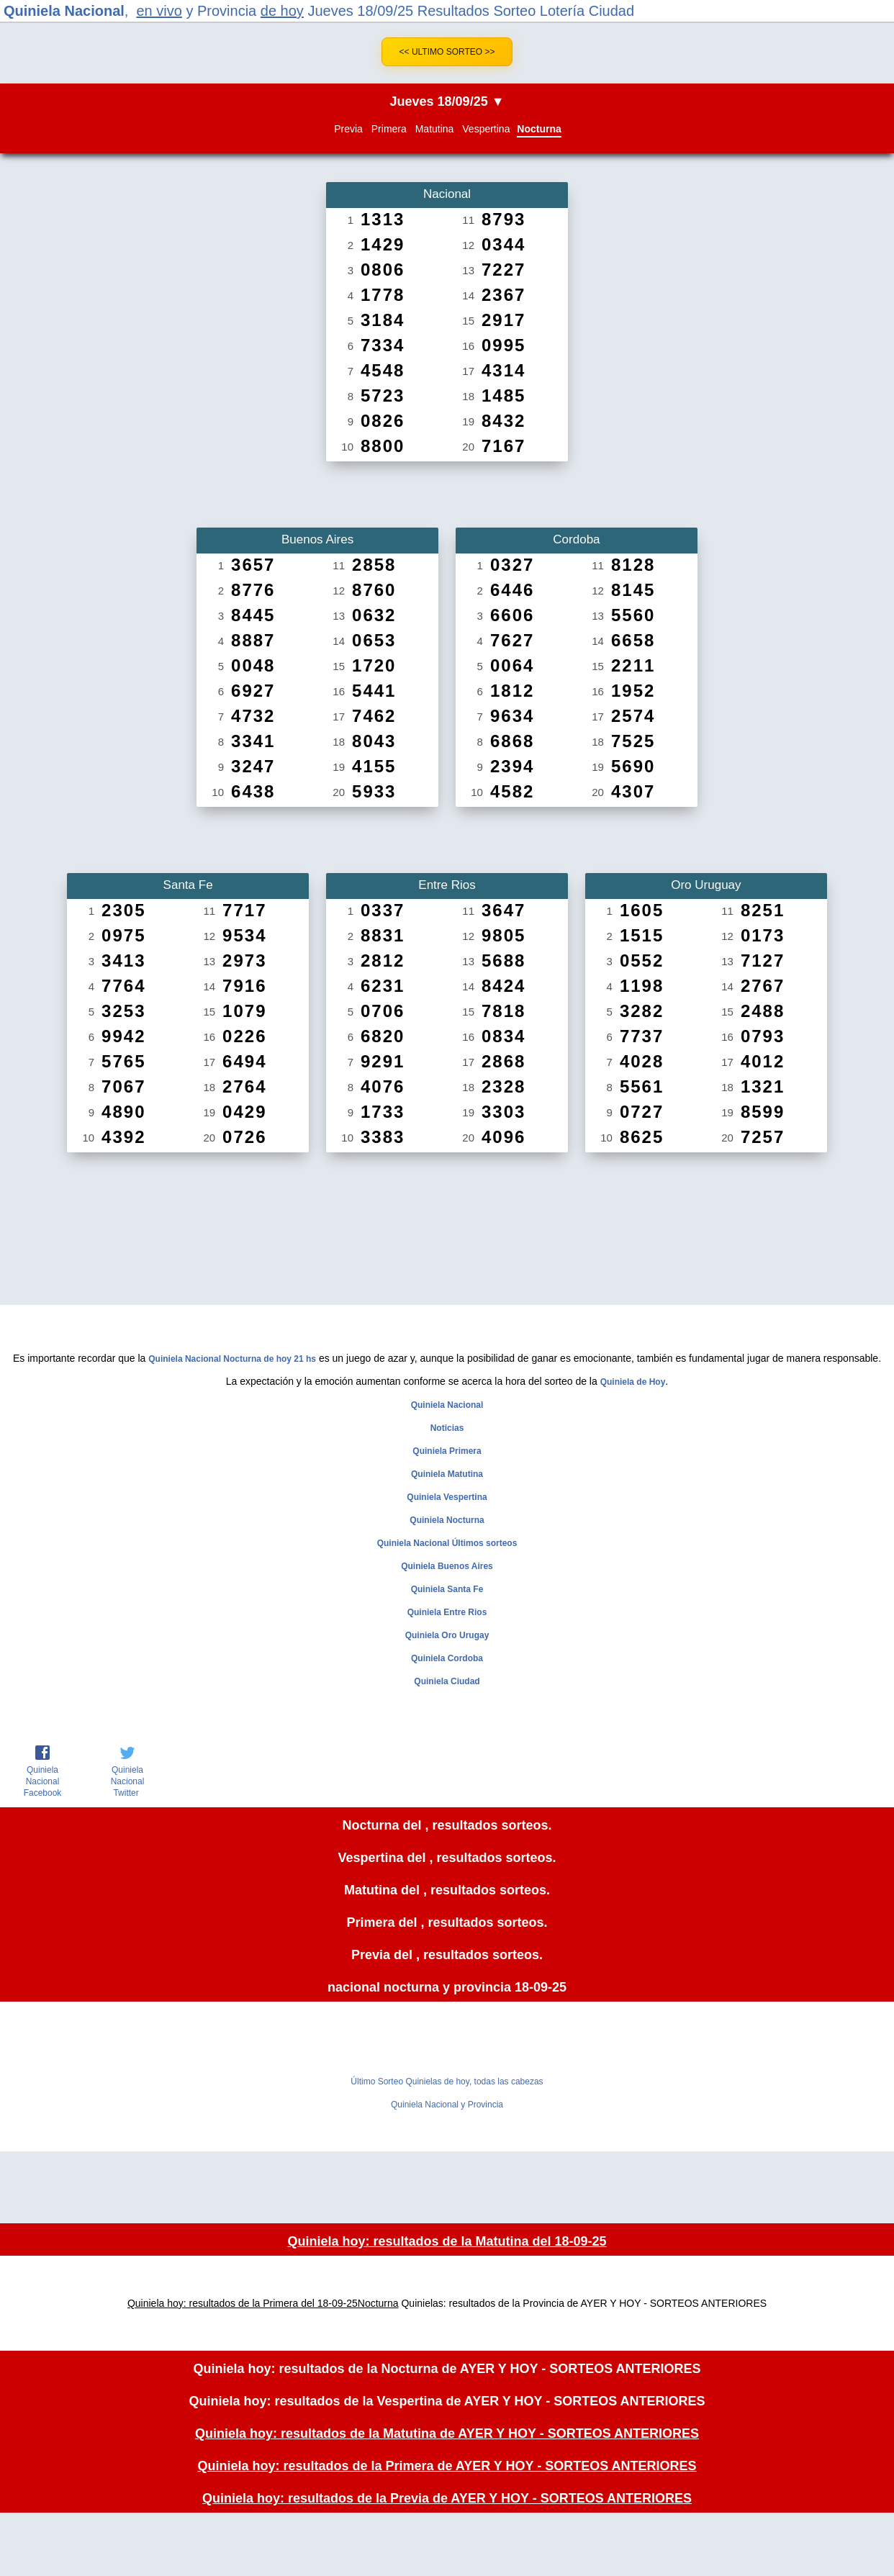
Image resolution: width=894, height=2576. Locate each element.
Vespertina (486, 129)
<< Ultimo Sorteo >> (447, 52)
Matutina (434, 129)
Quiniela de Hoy (633, 1382)
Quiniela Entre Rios (447, 1612)
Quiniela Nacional (64, 11)
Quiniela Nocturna (447, 1520)
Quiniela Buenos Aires (447, 1566)
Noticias (447, 1428)
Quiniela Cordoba (447, 1658)
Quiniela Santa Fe (447, 1589)
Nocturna (539, 129)
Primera (389, 129)
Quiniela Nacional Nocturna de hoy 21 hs (232, 1359)
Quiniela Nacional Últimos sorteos (447, 1543)
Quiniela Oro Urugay (447, 1635)
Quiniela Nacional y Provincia (447, 2105)
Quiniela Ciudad (446, 1681)
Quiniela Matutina (447, 1474)
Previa (348, 129)
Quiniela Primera (446, 1451)
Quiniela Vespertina (447, 1497)
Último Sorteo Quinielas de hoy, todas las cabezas (447, 2081)
